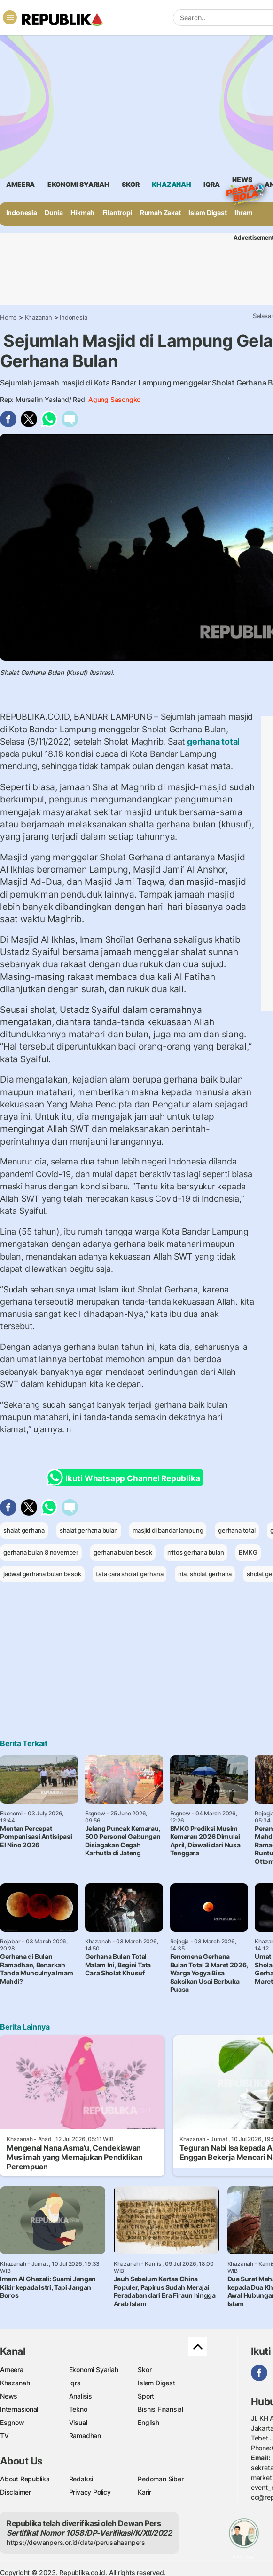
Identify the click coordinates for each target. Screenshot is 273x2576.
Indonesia (21, 213)
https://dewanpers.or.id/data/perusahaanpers (76, 2542)
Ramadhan (85, 2436)
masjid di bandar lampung (168, 1530)
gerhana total (212, 741)
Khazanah (38, 317)
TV (4, 2436)
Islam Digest (207, 213)
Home (8, 317)
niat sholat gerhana (205, 1574)
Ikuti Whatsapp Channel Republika (126, 1477)
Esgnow (12, 2422)
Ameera (11, 2370)
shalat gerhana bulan (89, 1530)
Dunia (54, 213)
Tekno (78, 2409)
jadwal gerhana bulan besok (42, 1574)
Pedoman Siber (160, 2479)
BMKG (248, 1552)
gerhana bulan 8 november (40, 1552)
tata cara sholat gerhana (129, 1574)
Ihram (243, 213)
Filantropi (117, 213)
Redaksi (81, 2479)
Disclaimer (15, 2492)
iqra (211, 184)
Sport (146, 2396)
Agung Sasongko (114, 399)
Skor (144, 2370)
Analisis (80, 2396)
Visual (78, 2422)
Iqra (75, 2383)
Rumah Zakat (160, 213)
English (148, 2422)
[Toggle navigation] (10, 17)
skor (130, 184)
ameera (20, 184)
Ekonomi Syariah (78, 184)
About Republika (25, 2479)
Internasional (19, 2409)
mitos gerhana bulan (195, 1552)
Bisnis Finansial (160, 2409)
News (242, 181)
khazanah (171, 184)
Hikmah (82, 213)
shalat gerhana (24, 1530)
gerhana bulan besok (123, 1552)
